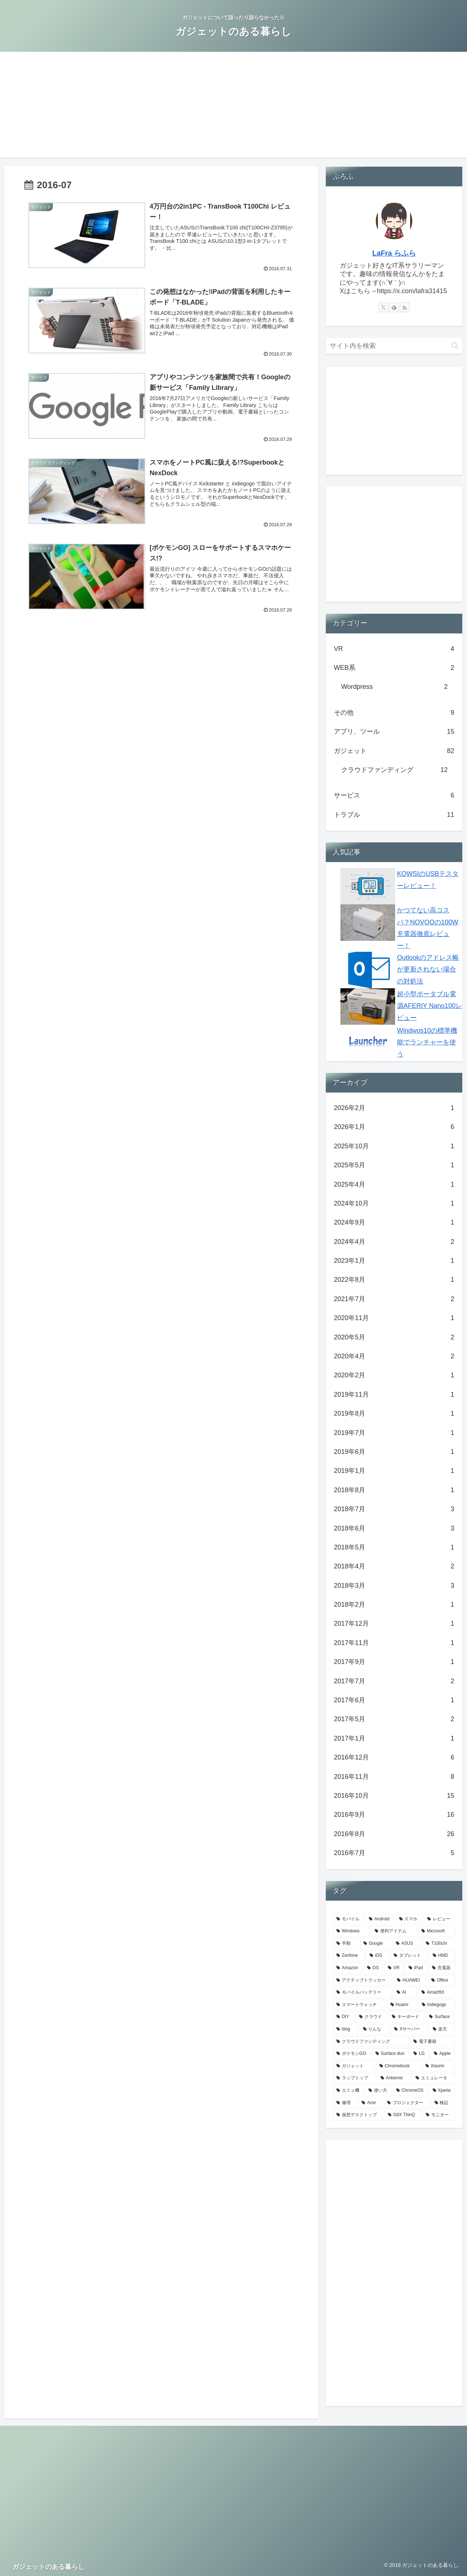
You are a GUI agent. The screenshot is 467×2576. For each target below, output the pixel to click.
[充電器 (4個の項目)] (442, 1968)
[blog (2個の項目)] (345, 2029)
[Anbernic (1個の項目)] (394, 2078)
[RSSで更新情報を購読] (404, 307)
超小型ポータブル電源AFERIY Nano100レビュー (429, 1005)
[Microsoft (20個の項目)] (436, 1931)
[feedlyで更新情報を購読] (394, 307)
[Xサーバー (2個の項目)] (409, 2029)
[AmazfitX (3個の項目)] (436, 1992)
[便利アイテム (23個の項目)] (394, 1931)
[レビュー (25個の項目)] (439, 1919)
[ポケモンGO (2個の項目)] (352, 2053)
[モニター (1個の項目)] (438, 2115)
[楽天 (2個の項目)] (442, 2029)
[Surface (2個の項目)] (440, 2016)
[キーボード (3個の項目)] (406, 2016)
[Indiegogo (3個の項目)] (436, 2004)
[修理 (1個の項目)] (345, 2103)
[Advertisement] (233, 106)
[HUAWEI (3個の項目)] (410, 1980)
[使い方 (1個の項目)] (378, 2090)
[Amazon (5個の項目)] (347, 1968)
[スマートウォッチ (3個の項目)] (359, 2004)
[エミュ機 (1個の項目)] (348, 2090)
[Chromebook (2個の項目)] (398, 2066)
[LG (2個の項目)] (419, 2053)
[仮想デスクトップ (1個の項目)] (358, 2115)
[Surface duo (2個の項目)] (390, 2053)
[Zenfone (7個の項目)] (349, 1955)
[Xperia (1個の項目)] (442, 2090)
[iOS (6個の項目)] (377, 1955)
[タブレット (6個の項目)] (409, 1955)
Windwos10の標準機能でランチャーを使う (427, 1042)
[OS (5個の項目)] (373, 1968)
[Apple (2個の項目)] (443, 2053)
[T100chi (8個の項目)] (438, 1943)
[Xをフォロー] (383, 307)
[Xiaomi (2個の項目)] (438, 2066)
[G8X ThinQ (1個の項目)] (403, 2115)
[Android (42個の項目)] (380, 1919)
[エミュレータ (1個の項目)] (433, 2078)
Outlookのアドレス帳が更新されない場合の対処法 (428, 969)
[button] (454, 345)
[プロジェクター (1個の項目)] (406, 2103)
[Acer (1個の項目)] (370, 2103)
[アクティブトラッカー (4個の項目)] (362, 1980)
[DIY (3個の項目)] (343, 2016)
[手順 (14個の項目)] (346, 1943)
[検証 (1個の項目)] (443, 2103)
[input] (394, 346)
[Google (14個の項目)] (375, 1943)
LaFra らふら (394, 253)
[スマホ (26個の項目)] (409, 1919)
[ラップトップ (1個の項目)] (354, 2078)
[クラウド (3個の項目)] (371, 2016)
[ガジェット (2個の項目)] (354, 2066)
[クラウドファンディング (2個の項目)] (371, 2041)
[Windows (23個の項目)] (351, 1931)
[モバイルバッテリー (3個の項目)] (362, 1992)
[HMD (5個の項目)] (442, 1955)
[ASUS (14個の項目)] (407, 1943)
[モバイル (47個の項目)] (348, 1919)
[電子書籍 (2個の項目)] (432, 2041)
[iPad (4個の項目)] (416, 1968)
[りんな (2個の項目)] (375, 2029)
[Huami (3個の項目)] (402, 2004)
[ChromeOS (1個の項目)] (410, 2090)
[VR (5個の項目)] (394, 1968)
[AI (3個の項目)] (405, 1992)
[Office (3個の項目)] (441, 1980)
